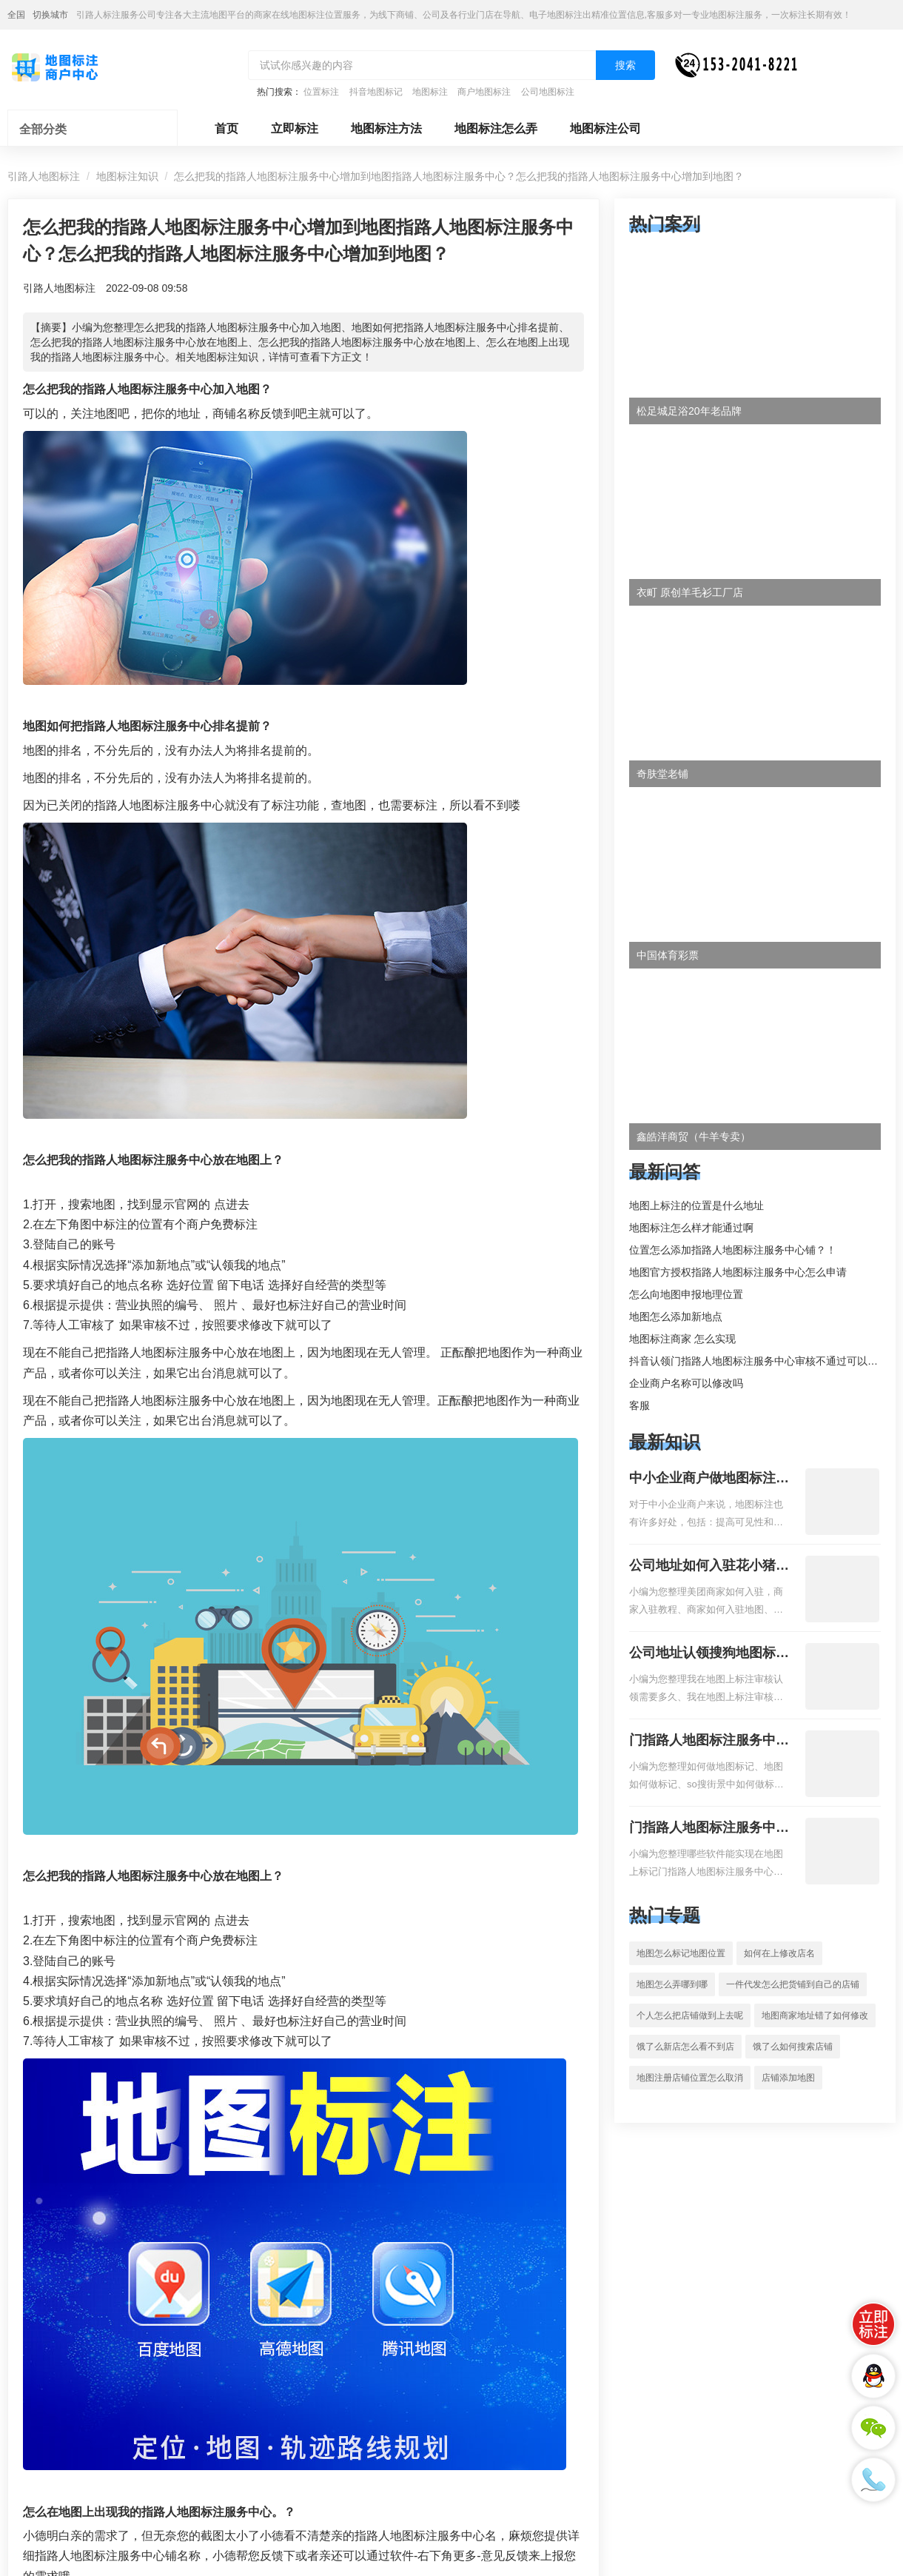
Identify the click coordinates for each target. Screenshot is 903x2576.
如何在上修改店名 (779, 1953)
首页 (226, 128)
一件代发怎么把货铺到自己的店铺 (792, 1984)
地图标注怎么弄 (495, 128)
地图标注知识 (127, 176)
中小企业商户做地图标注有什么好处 (709, 1479)
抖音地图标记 (376, 92)
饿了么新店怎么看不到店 (685, 2046)
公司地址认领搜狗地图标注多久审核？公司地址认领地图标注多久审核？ (709, 1654)
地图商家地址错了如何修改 (815, 2015)
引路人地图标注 (43, 176)
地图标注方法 (386, 128)
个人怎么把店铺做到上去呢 (690, 2015)
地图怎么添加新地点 (675, 1316)
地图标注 (430, 92)
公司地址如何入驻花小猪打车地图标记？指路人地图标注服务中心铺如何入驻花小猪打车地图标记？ (709, 1567)
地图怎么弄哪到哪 (672, 1984)
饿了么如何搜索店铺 (793, 2046)
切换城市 (50, 15)
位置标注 (321, 92)
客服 (639, 1405)
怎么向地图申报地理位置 (686, 1294)
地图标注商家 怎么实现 (682, 1339)
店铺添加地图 (788, 2077)
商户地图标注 (484, 92)
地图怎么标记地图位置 (681, 1953)
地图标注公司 (605, 128)
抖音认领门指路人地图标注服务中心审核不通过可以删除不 (764, 1361)
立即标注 (294, 128)
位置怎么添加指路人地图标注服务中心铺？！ (732, 1250)
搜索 (625, 65)
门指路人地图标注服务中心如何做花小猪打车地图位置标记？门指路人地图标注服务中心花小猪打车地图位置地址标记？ (709, 1741)
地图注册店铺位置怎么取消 (690, 2077)
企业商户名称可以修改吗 (686, 1383)
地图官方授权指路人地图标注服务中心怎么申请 (738, 1272)
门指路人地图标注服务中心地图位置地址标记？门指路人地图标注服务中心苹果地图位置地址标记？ (709, 1829)
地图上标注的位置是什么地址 (696, 1205)
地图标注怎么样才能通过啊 (691, 1228)
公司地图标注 (547, 92)
